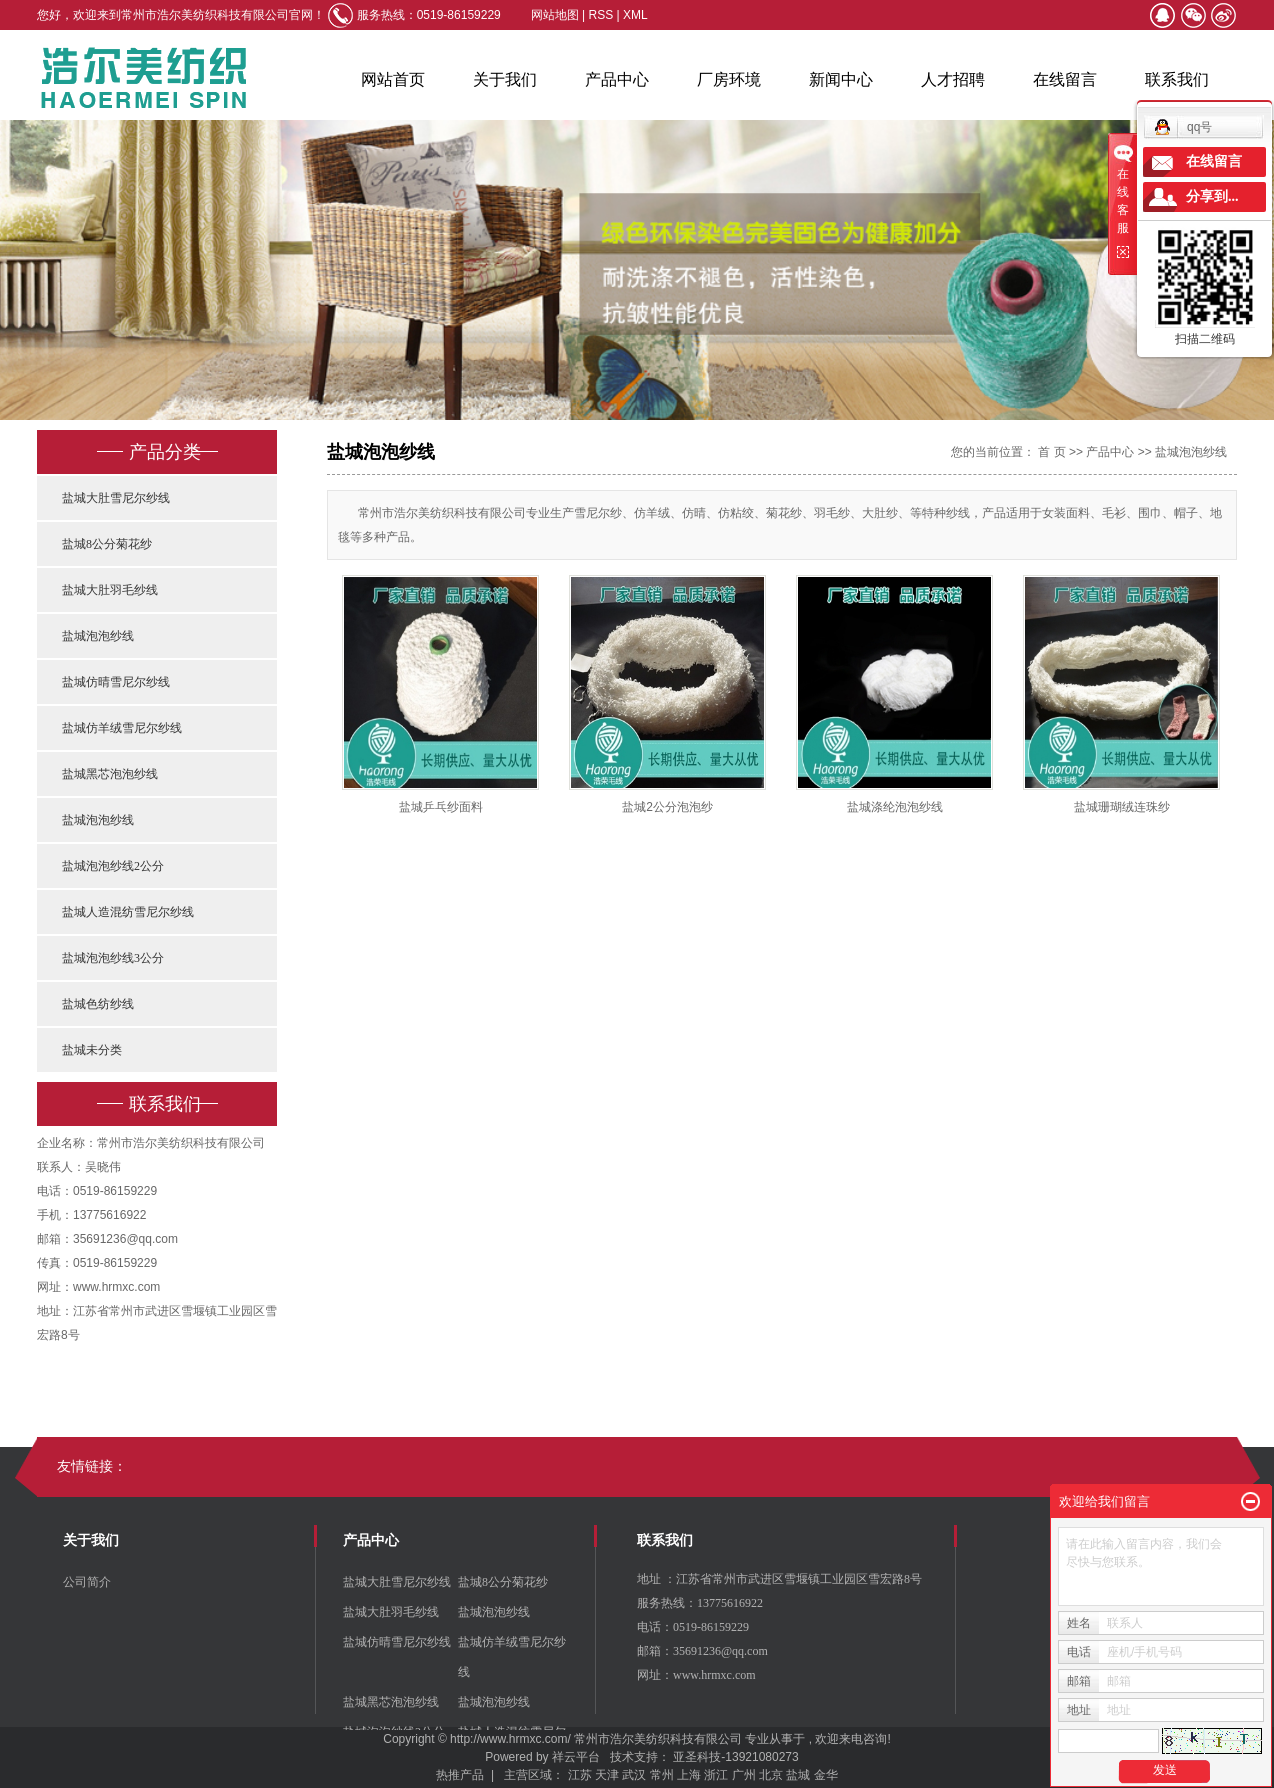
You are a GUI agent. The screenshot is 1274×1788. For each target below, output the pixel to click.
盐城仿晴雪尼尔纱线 (116, 682)
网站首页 (393, 79)
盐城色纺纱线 (98, 1004)
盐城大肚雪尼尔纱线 (116, 498)
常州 (662, 1775)
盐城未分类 (92, 1050)
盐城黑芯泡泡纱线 (110, 774)
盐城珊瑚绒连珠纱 (1122, 807)
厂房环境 (729, 79)
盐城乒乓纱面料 (441, 807)
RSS (601, 15)
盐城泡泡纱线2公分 (113, 866)
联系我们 (1177, 79)
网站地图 (556, 15)
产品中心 (617, 79)
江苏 (580, 1775)
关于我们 (505, 79)
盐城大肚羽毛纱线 (110, 590)
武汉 (634, 1775)
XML (635, 15)
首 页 (1051, 452)
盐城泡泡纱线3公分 (113, 958)
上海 (689, 1775)
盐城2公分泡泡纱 (667, 807)
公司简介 (87, 1582)
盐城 (798, 1775)
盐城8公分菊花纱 (107, 544)
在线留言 (1065, 79)
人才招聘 (953, 79)
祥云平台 (576, 1757)
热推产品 (460, 1775)
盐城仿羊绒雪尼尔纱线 (122, 728)
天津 (607, 1775)
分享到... (1212, 196)
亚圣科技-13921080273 (735, 1757)
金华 (826, 1775)
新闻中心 (841, 79)
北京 (771, 1775)
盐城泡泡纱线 (98, 636)
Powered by (513, 1757)
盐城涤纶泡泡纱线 (895, 807)
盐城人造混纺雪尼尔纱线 (128, 912)
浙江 (716, 1775)
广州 (744, 1775)
